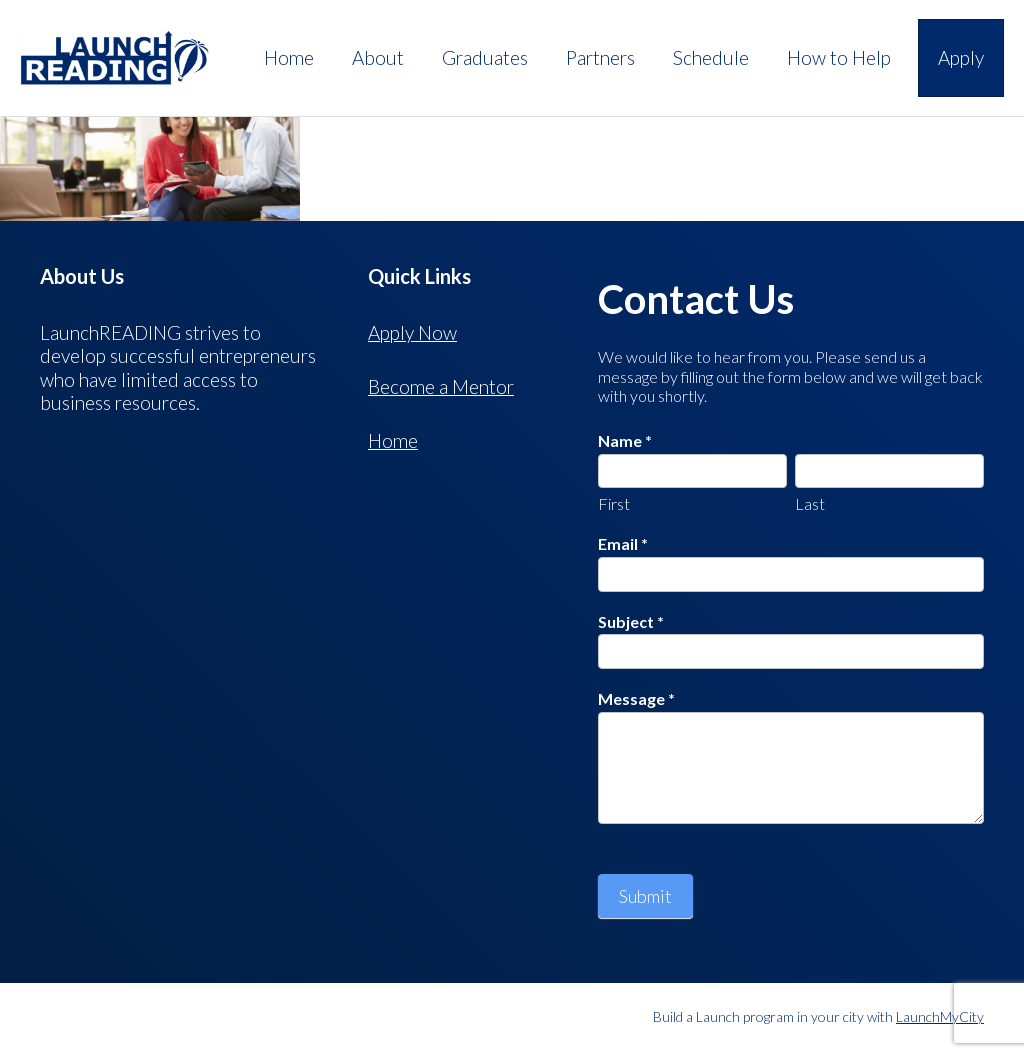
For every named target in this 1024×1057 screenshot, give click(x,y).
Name (625, 440)
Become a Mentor (441, 386)
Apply (961, 57)
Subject (631, 621)
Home (289, 57)
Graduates (485, 57)
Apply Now (412, 332)
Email (623, 543)
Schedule (711, 57)
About (378, 57)
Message (636, 698)
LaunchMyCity (940, 1016)
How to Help (839, 57)
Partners (600, 57)
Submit (645, 896)
